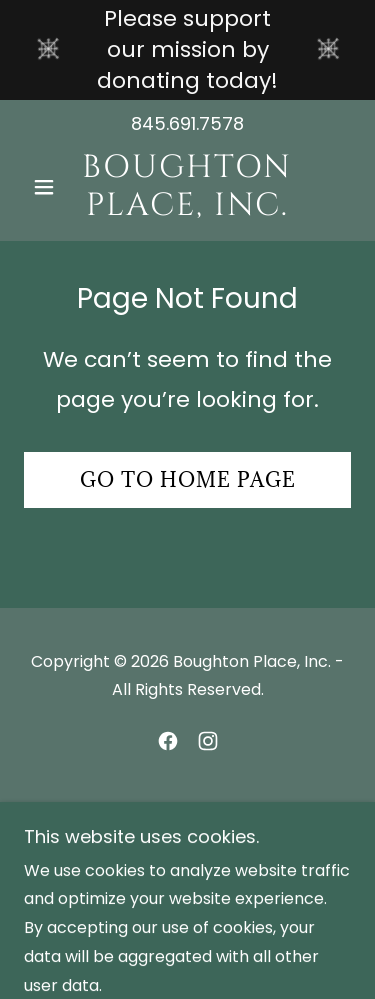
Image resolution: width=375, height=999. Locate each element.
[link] (187, 187)
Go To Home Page (188, 480)
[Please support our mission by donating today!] (187, 50)
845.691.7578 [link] (187, 123)
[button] (48, 187)
